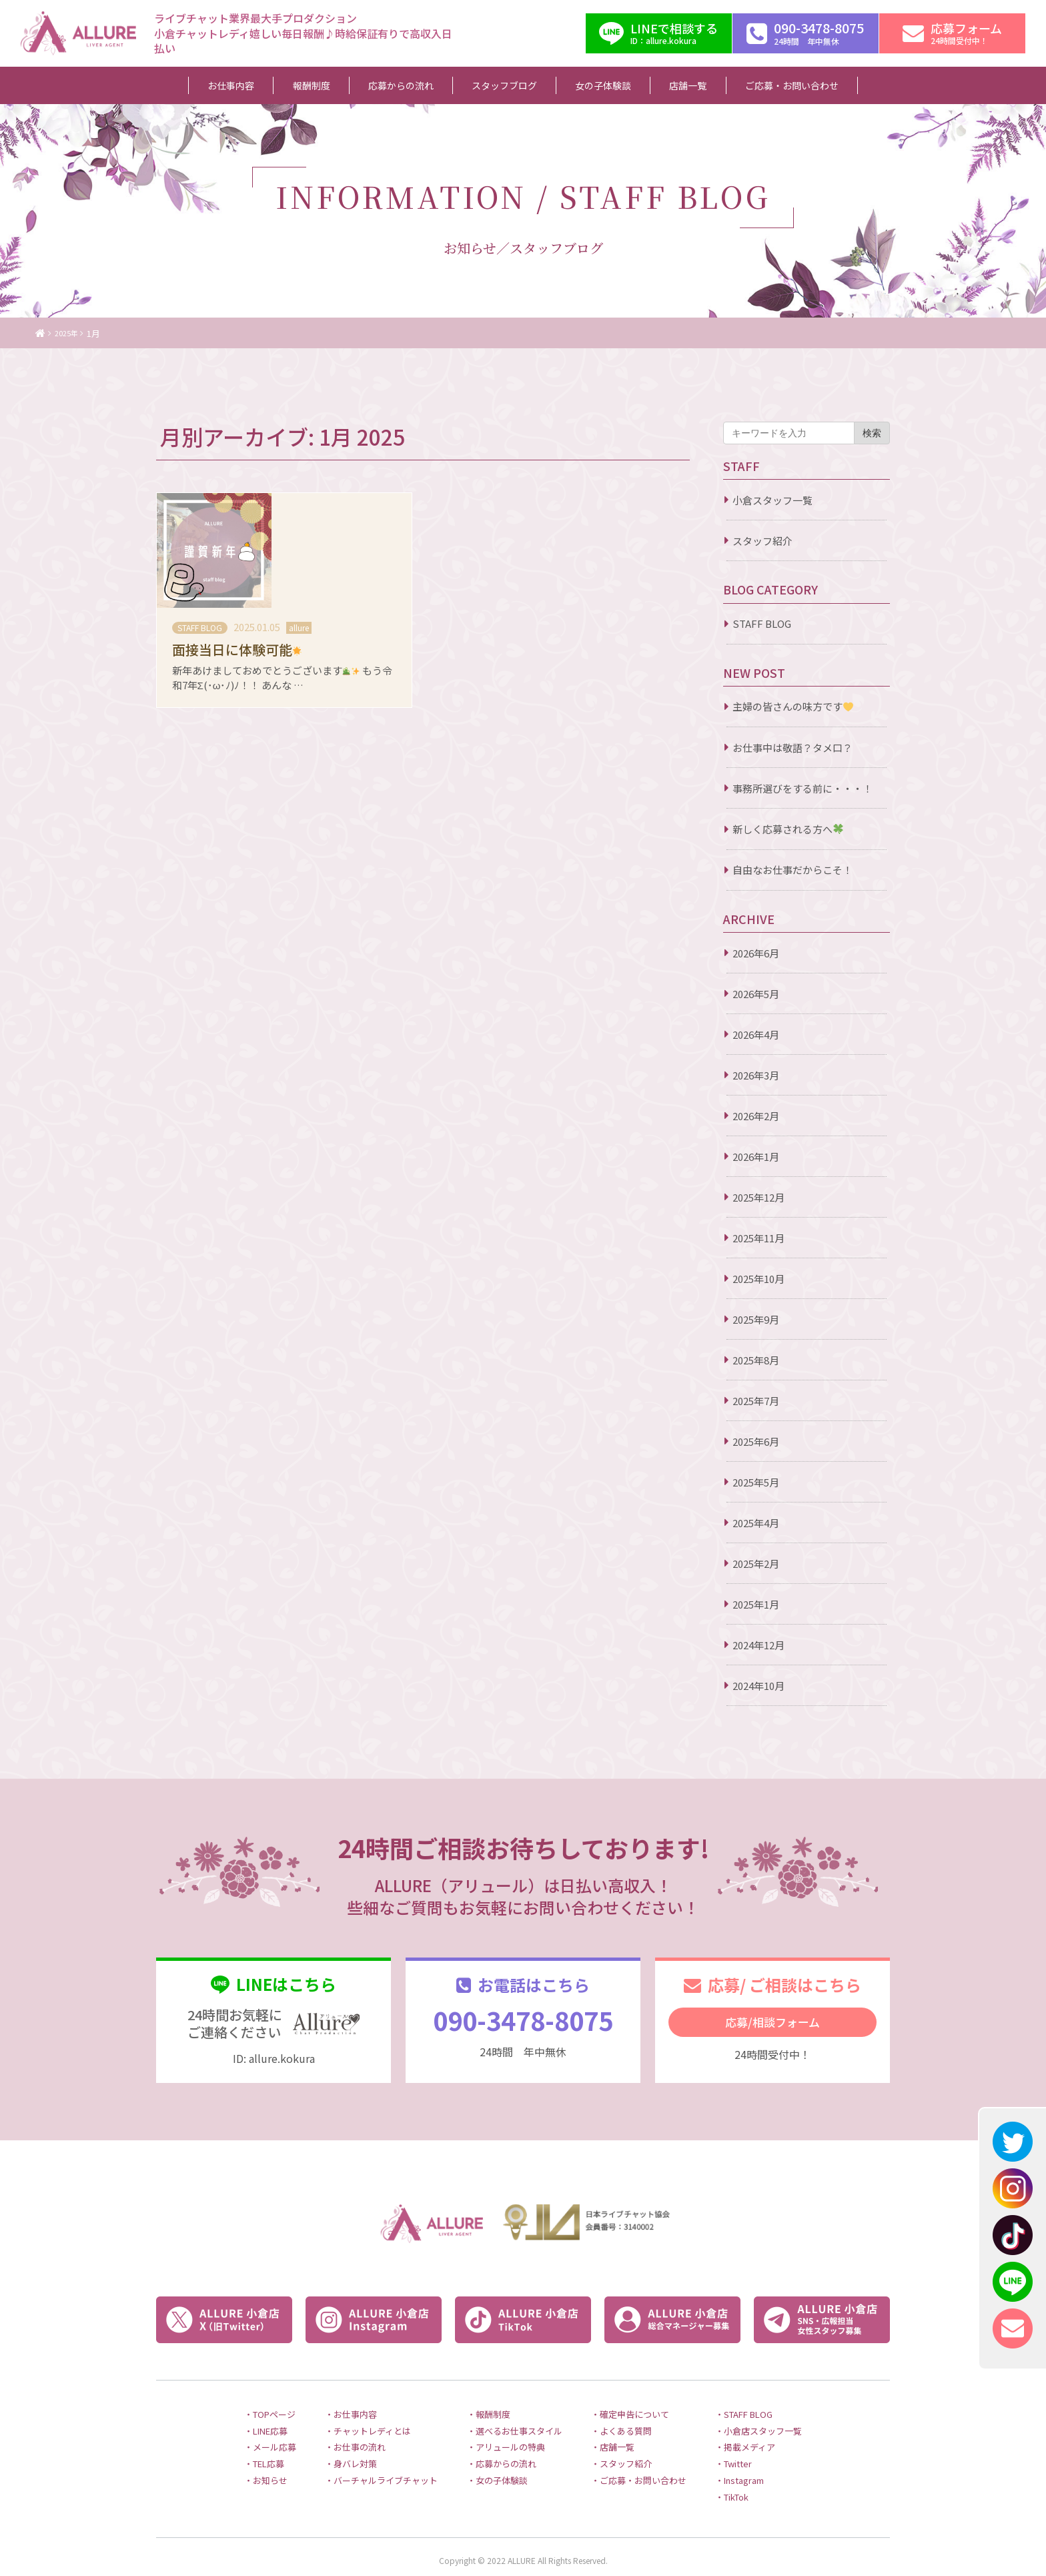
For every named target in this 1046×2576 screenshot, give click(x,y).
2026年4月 (755, 1034)
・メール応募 (240, 2431)
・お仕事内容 (330, 2395)
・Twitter (759, 2449)
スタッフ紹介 (762, 541)
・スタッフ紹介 (632, 2449)
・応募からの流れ (498, 2449)
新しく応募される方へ (787, 829)
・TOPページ (240, 2395)
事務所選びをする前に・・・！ (802, 788)
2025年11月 (758, 1238)
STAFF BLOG (761, 623)
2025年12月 (758, 1197)
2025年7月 (755, 1401)
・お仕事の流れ (335, 2431)
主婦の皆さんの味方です (792, 706)
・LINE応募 (236, 2413)
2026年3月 (755, 1075)
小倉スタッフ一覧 (772, 500)
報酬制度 (339, 85)
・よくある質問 (632, 2413)
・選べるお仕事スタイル (513, 2413)
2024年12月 (758, 1645)
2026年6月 (755, 953)
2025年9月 (755, 1319)
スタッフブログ (503, 85)
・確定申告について (642, 2395)
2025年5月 (755, 1482)
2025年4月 (755, 1523)
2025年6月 (755, 1441)
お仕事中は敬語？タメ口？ (792, 748)
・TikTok (757, 2485)
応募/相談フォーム (772, 2022)
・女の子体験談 (493, 2467)
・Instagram (765, 2467)
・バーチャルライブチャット (365, 2467)
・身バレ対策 (330, 2449)
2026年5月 (755, 994)
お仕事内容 (274, 85)
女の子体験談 (588, 85)
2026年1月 (755, 1157)
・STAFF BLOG (770, 2395)
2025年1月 (755, 1604)
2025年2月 (755, 1564)
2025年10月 (758, 1279)
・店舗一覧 (622, 2431)
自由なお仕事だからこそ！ (792, 870)
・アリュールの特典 (503, 2431)
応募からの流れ (413, 85)
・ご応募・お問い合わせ (652, 2467)
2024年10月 (758, 1686)
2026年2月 (755, 1116)
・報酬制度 (483, 2395)
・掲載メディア (770, 2431)
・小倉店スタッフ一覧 (786, 2413)
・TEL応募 (234, 2449)
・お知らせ (235, 2467)
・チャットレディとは (349, 2413)
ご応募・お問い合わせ (746, 85)
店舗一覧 (657, 85)
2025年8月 (755, 1360)
